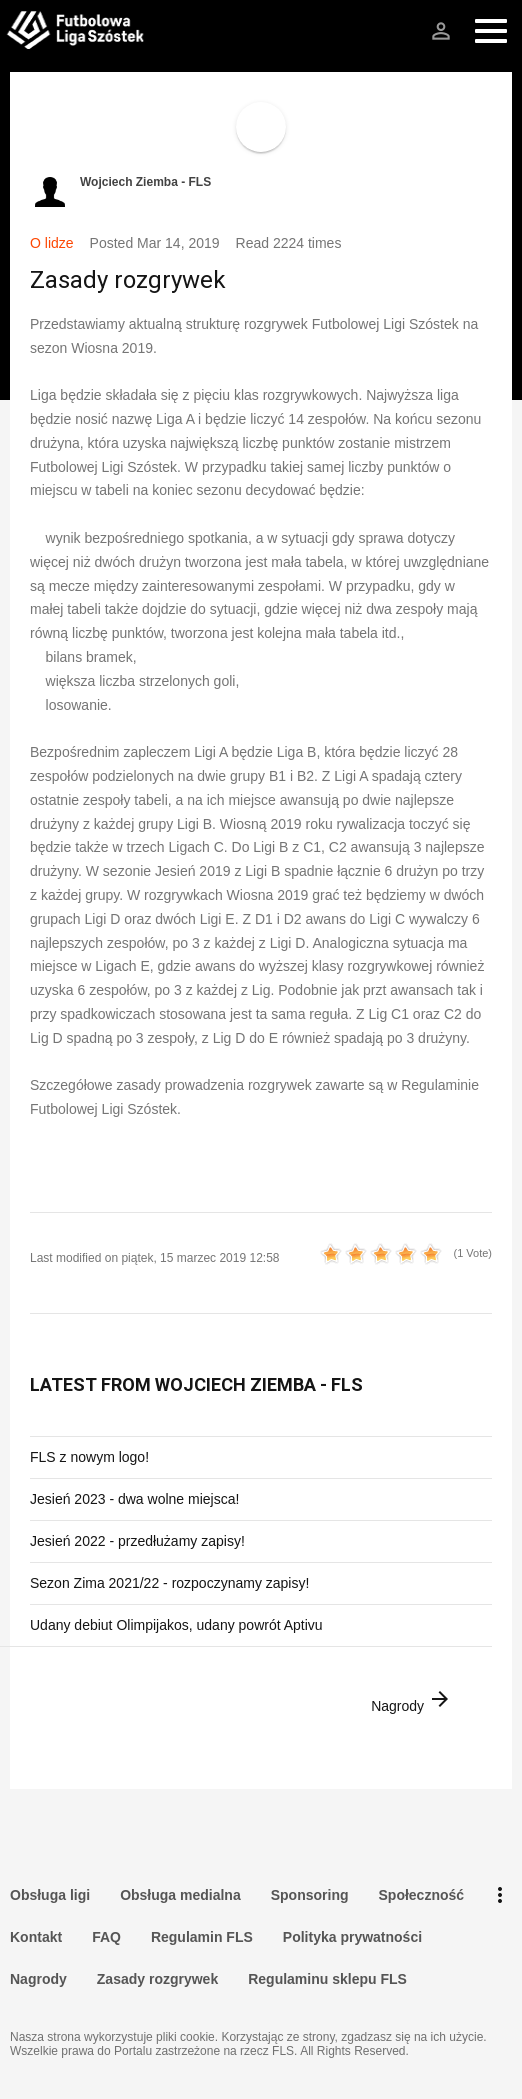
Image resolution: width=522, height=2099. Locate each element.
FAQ (106, 1937)
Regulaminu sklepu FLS (327, 1979)
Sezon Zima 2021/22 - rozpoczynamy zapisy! (169, 1583)
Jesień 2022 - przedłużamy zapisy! (137, 1541)
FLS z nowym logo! (89, 1457)
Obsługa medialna (180, 1895)
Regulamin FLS (202, 1937)
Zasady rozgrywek (157, 1979)
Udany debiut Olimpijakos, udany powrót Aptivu (176, 1625)
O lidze (52, 243)
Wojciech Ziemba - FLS (145, 182)
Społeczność (422, 1895)
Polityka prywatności (352, 1937)
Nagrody (411, 1700)
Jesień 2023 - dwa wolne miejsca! (134, 1499)
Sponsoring (310, 1895)
